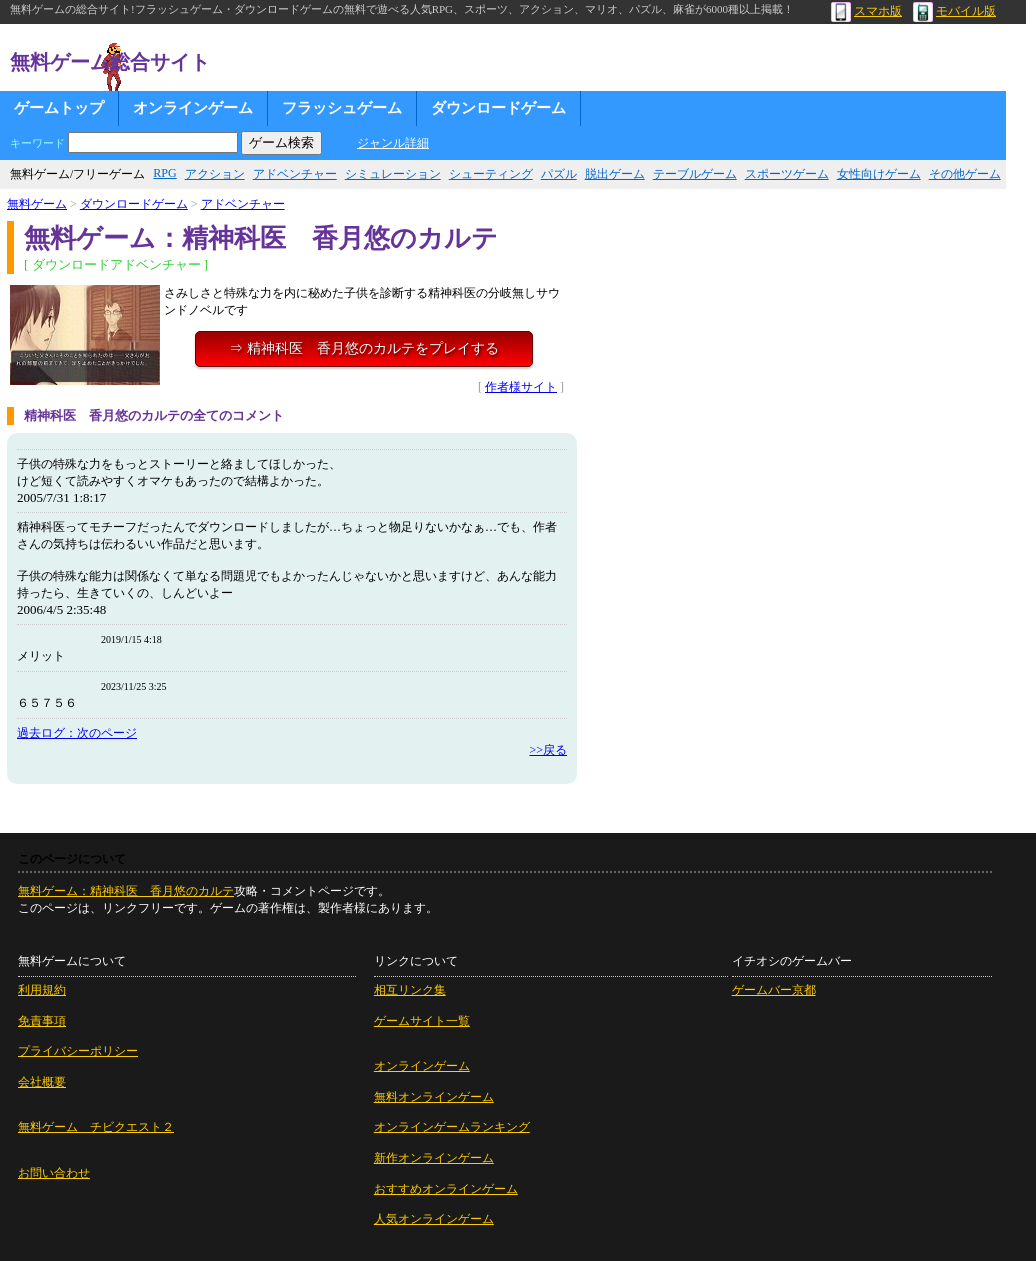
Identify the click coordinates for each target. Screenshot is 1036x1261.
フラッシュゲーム (342, 108)
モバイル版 (954, 11)
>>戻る (548, 750)
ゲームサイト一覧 (422, 1021)
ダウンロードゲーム (498, 108)
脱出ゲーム (615, 174)
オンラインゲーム (193, 108)
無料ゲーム (37, 204)
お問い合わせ (54, 1173)
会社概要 (42, 1082)
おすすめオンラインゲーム (446, 1189)
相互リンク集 (410, 990)
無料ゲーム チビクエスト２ (96, 1127)
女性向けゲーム (879, 174)
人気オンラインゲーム (434, 1219)
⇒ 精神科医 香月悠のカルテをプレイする (364, 348)
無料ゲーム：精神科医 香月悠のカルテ (126, 891)
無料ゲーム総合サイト (110, 62)
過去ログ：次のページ (77, 733)
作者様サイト (521, 387)
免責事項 (42, 1021)
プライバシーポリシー (78, 1051)
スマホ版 (866, 11)
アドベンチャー (295, 174)
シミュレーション (393, 174)
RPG (164, 173)
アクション (215, 174)
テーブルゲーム (695, 174)
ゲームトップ (59, 108)
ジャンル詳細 (393, 143)
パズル (559, 174)
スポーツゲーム (787, 174)
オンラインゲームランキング (452, 1127)
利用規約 (42, 990)
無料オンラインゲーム (434, 1097)
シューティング (491, 174)
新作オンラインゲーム (434, 1158)
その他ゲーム (965, 174)
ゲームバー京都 (774, 990)
